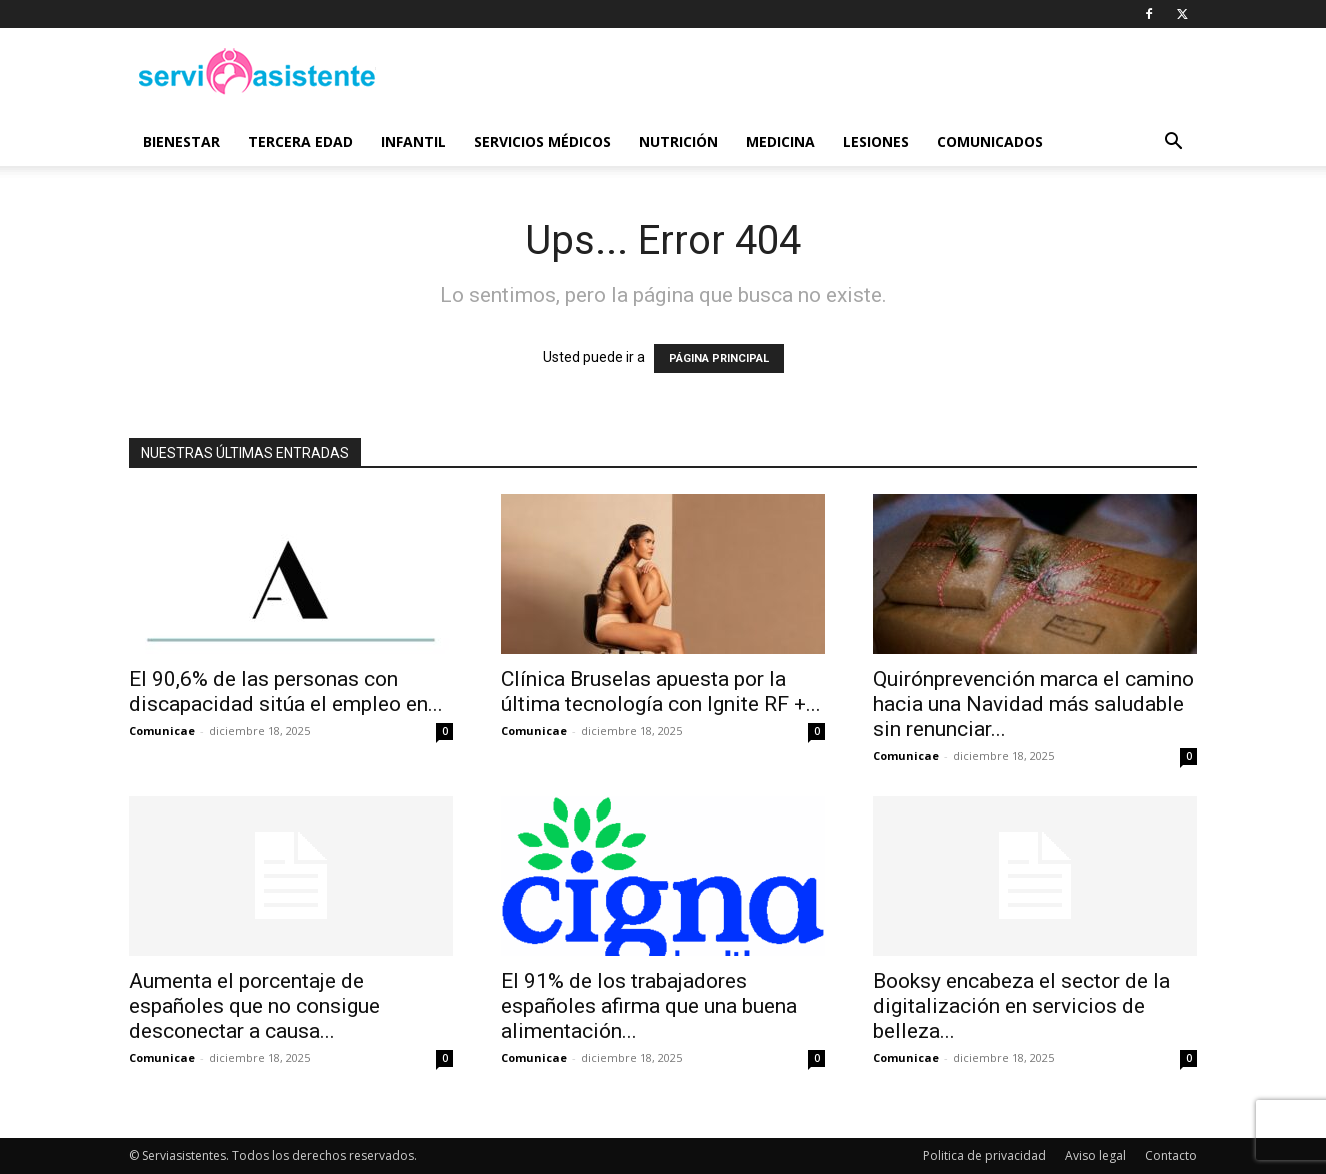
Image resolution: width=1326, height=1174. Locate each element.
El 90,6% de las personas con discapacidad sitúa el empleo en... (286, 691)
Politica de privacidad (984, 1155)
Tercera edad (300, 141)
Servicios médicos (542, 141)
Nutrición (678, 141)
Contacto (1171, 1155)
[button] (1173, 143)
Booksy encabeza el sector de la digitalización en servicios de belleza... (1021, 1006)
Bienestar (181, 141)
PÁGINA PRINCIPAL (719, 358)
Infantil (413, 141)
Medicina (780, 141)
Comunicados (990, 141)
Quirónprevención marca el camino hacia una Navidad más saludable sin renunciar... (1033, 704)
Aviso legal (1095, 1155)
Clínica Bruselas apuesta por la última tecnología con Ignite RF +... (661, 691)
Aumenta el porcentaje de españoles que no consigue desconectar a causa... (254, 1006)
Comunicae (162, 730)
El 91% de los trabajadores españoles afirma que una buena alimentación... (649, 1006)
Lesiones (876, 141)
